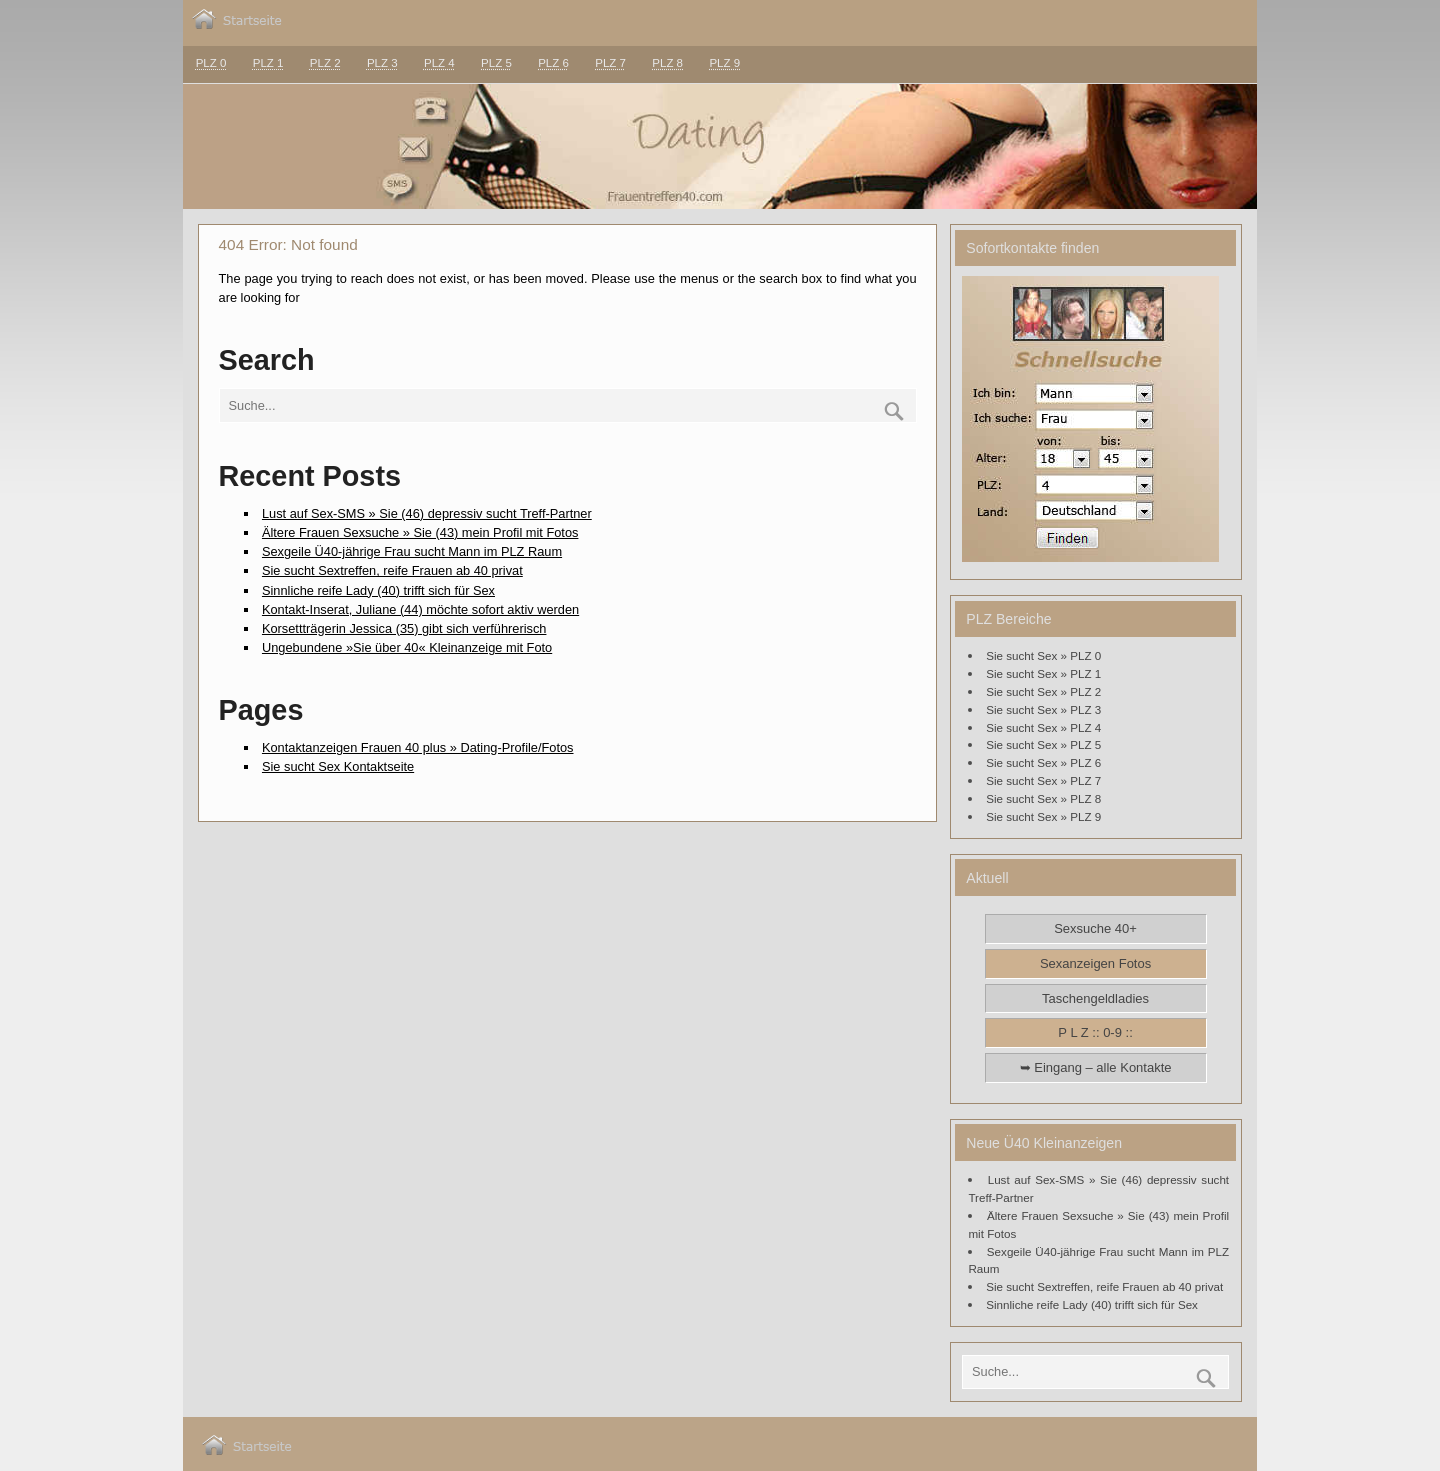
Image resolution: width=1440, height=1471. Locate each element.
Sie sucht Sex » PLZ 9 (1043, 816)
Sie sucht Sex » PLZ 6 (1043, 762)
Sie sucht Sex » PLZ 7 (1043, 780)
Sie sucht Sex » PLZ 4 (1043, 727)
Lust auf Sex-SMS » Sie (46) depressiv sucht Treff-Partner (427, 513)
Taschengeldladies (1095, 998)
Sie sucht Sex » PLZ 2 (1043, 691)
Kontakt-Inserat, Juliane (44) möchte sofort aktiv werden (420, 609)
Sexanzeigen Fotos (1095, 963)
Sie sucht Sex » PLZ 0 (1043, 655)
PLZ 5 (496, 63)
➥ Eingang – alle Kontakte (1096, 1067)
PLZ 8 (667, 63)
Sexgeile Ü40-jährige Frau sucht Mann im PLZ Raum (412, 551)
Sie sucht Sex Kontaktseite (338, 766)
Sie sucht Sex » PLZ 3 (1043, 709)
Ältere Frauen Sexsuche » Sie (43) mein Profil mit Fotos (420, 532)
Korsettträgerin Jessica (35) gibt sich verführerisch (404, 628)
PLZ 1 (268, 63)
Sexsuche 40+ (1095, 928)
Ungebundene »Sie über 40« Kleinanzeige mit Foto (407, 647)
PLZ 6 (553, 63)
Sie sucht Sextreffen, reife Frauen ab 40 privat (392, 570)
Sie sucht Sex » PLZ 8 (1043, 798)
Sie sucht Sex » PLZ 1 (1043, 673)
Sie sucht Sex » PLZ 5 (1043, 744)
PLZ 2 (325, 63)
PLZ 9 (724, 63)
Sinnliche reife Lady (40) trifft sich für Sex (378, 590)
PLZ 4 (439, 63)
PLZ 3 (382, 63)
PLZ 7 (610, 63)
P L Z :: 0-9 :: (1095, 1032)
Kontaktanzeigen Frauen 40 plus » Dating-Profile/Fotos (418, 747)
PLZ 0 (211, 63)
